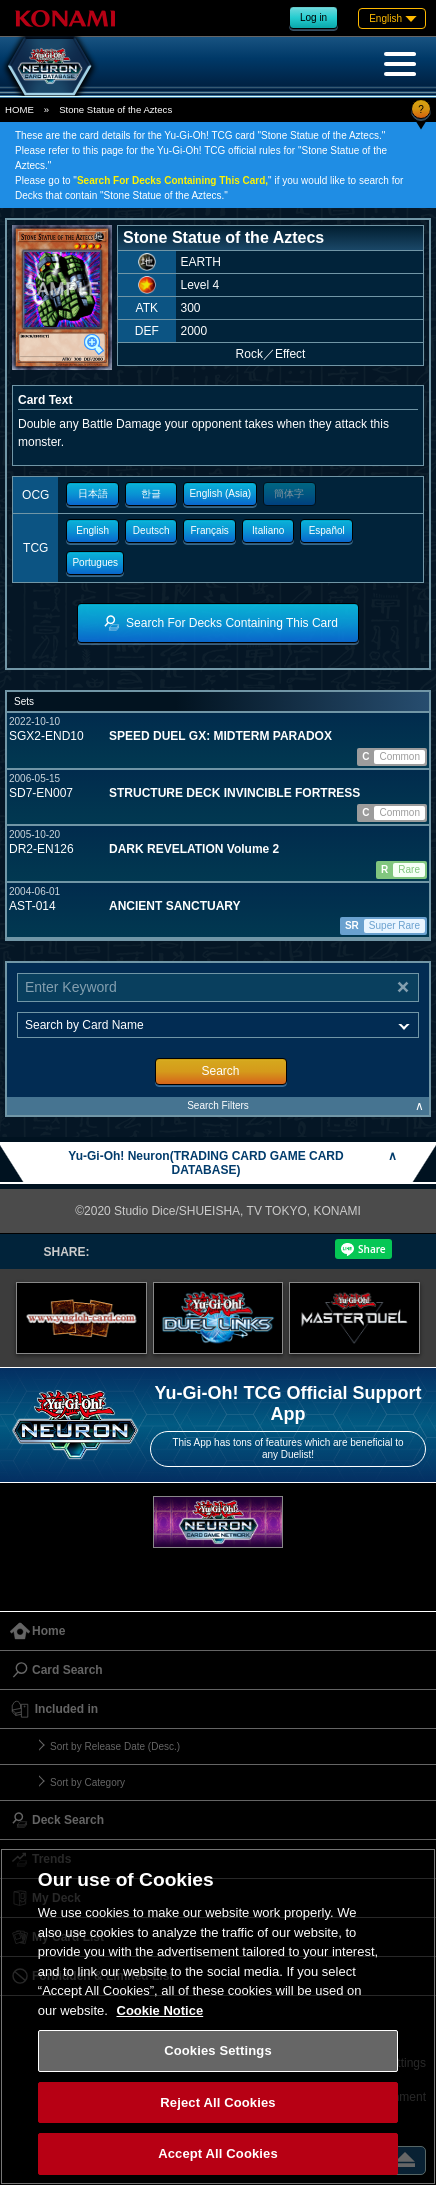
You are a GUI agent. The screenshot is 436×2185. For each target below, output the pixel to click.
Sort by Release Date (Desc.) (115, 1746)
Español (327, 530)
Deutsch (151, 530)
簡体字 (289, 493)
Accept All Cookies (218, 2153)
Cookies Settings (218, 2050)
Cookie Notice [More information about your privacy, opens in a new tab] (160, 2010)
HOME (19, 109)
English (92, 530)
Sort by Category (87, 1782)
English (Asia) (220, 493)
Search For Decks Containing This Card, (172, 180)
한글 (151, 493)
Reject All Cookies (217, 2102)
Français (210, 530)
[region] (218, 2016)
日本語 (93, 493)
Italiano (268, 530)
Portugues (95, 562)
